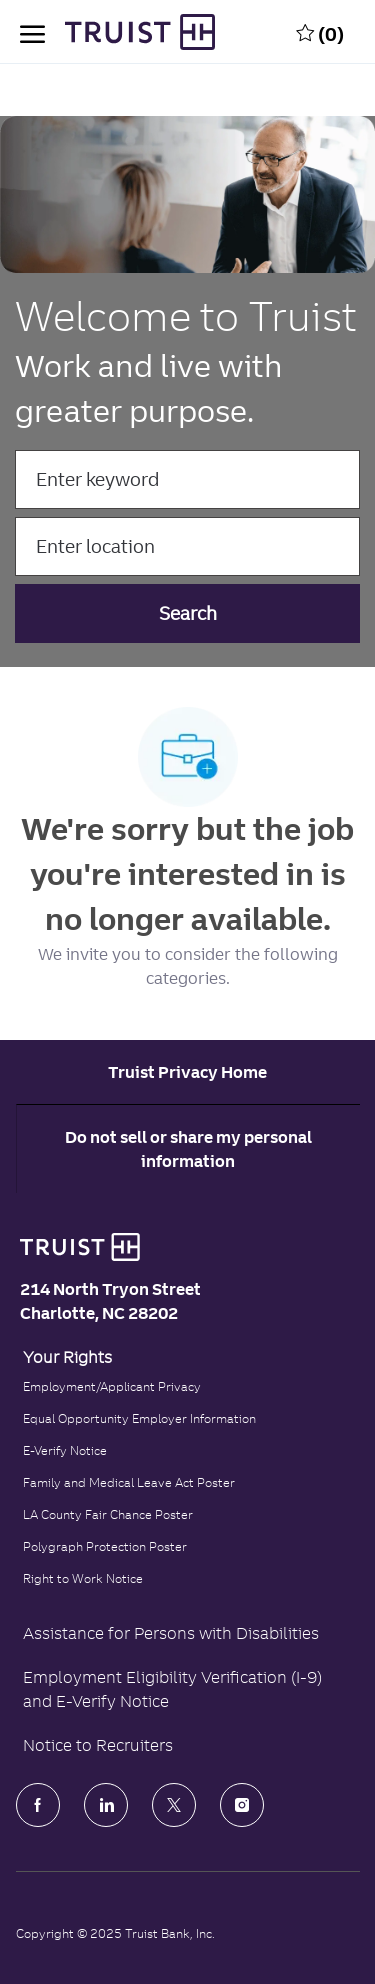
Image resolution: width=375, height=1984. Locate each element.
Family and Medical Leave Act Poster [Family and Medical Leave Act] (129, 1482)
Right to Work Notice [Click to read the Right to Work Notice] (83, 1578)
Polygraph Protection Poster (105, 1546)
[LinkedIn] (106, 1805)
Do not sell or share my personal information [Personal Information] (188, 1149)
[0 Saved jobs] (320, 32)
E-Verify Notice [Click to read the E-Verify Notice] (65, 1450)
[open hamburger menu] (32, 32)
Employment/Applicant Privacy (112, 1386)
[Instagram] (242, 1805)
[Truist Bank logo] (75, 1247)
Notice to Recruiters (98, 1745)
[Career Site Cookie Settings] (187, 1072)
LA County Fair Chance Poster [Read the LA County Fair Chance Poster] (108, 1514)
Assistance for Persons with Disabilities (171, 1633)
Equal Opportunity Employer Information (139, 1418)
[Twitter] (174, 1805)
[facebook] (38, 1805)
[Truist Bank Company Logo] (120, 32)
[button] (188, 613)
